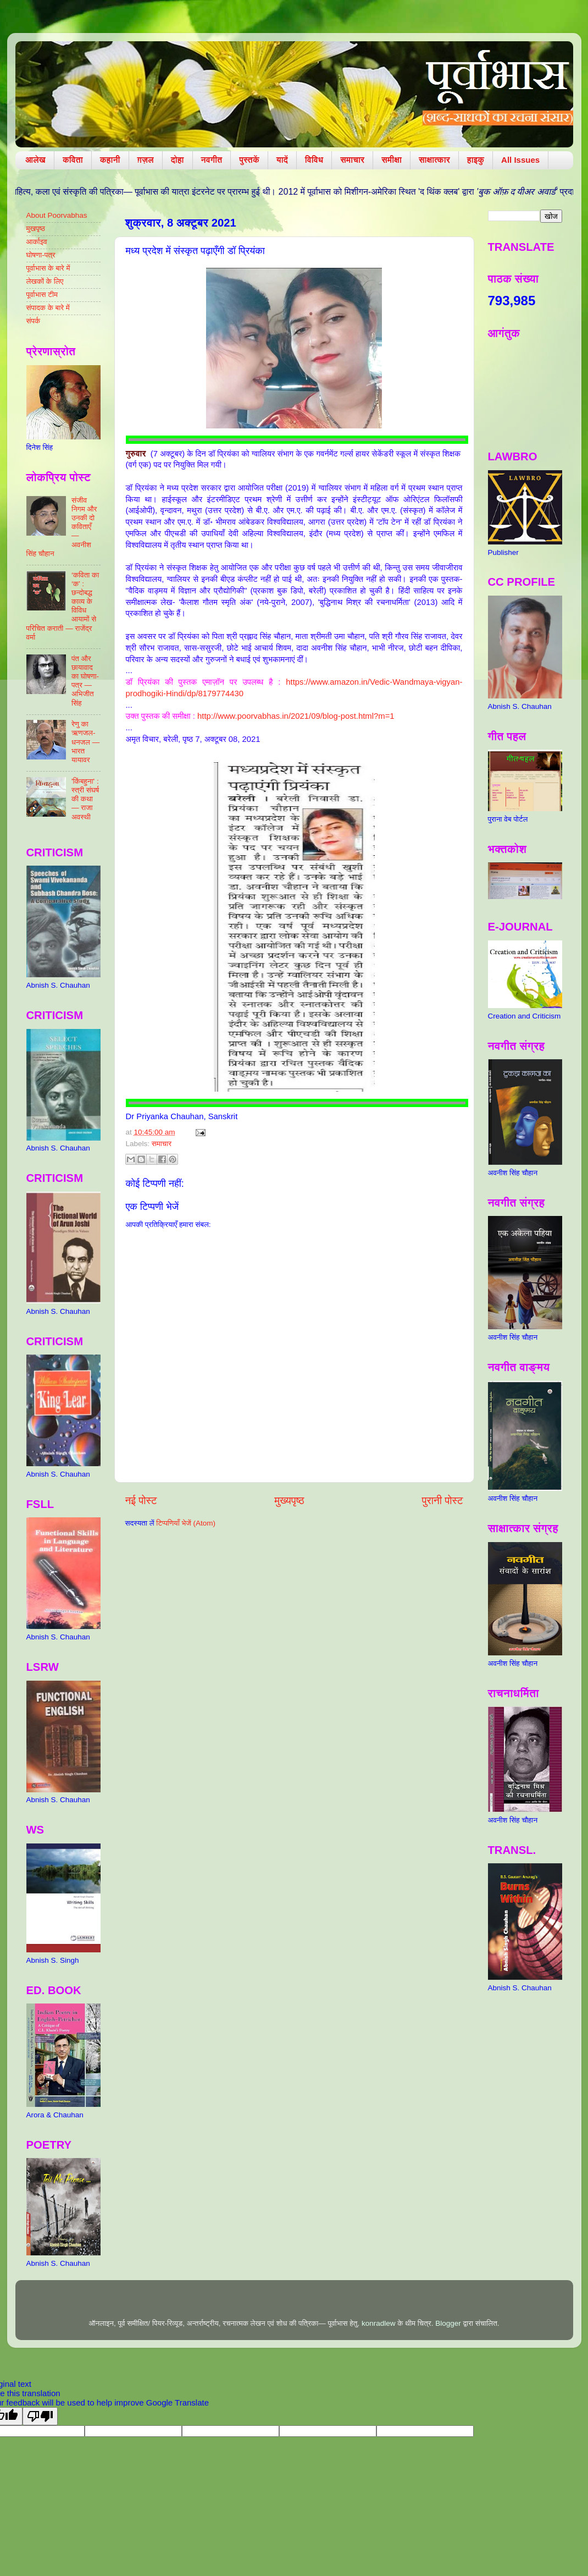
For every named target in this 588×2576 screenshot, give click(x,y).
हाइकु (475, 159)
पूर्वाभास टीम (42, 294)
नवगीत (212, 159)
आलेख (35, 159)
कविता (73, 159)
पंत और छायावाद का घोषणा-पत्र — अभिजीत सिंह (85, 680)
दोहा (177, 159)
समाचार (352, 159)
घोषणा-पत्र (41, 255)
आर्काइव (36, 242)
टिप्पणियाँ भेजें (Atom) (185, 1523)
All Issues (520, 159)
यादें (282, 159)
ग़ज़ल (145, 159)
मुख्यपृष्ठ (289, 1500)
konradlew (379, 2323)
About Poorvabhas (56, 215)
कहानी (110, 159)
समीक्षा (391, 159)
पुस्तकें (249, 159)
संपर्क (33, 321)
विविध (314, 159)
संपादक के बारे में (48, 308)
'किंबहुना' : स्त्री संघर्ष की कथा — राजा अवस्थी (85, 799)
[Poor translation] (40, 2416)
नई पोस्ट (141, 1500)
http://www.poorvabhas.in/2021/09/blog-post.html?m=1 (296, 716)
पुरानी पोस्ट (442, 1500)
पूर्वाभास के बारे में (48, 268)
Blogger (448, 2323)
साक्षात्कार (434, 159)
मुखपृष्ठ (36, 228)
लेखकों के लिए (45, 281)
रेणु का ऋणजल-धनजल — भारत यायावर (85, 742)
